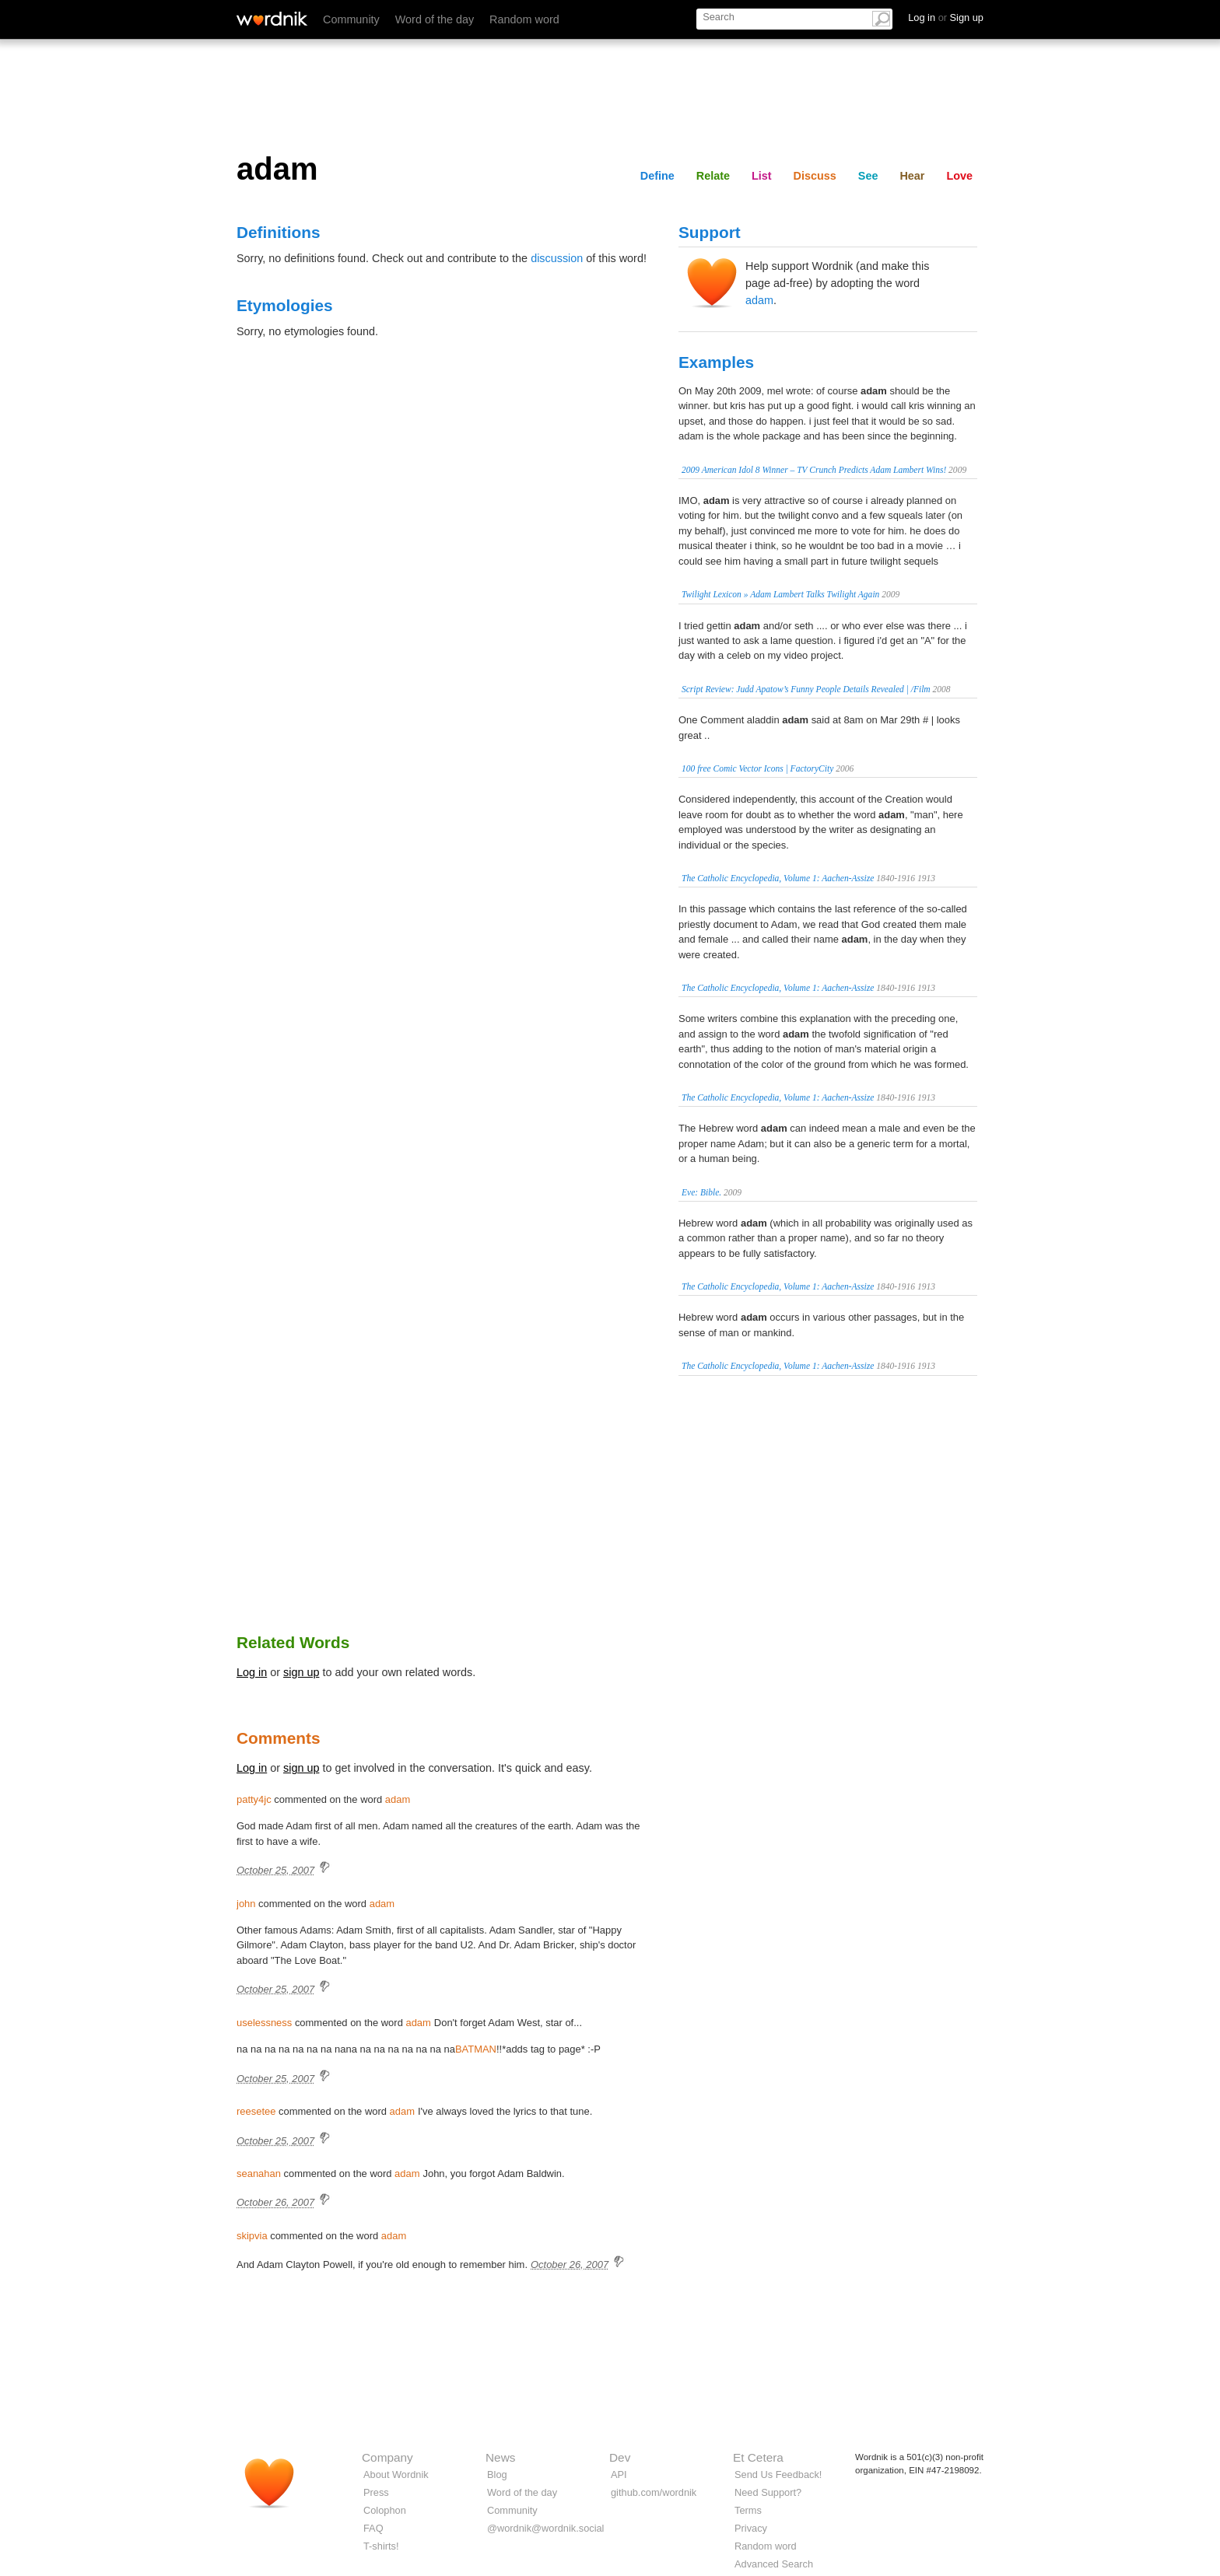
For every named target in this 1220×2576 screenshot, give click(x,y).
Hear (911, 176)
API (619, 2474)
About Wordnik (396, 2474)
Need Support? (767, 2492)
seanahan (259, 2173)
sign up (301, 1672)
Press (376, 2492)
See (868, 176)
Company (387, 2457)
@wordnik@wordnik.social (545, 2528)
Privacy (750, 2528)
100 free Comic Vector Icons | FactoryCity (757, 768)
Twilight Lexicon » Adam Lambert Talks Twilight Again (780, 594)
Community (351, 19)
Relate (713, 176)
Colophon (384, 2510)
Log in (252, 1672)
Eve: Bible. (701, 1192)
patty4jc (254, 1799)
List (762, 176)
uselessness (264, 2022)
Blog (497, 2474)
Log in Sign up (945, 17)
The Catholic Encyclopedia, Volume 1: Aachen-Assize (778, 878)
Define (657, 176)
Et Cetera (758, 2457)
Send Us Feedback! (778, 2474)
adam (759, 300)
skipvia (252, 2236)
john (246, 1903)
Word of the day (434, 19)
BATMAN (475, 2049)
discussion (557, 258)
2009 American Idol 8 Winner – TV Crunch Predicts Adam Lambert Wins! (814, 469)
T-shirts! (381, 2546)
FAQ (373, 2528)
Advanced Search (773, 2564)
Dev (619, 2457)
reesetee (256, 2111)
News (500, 2457)
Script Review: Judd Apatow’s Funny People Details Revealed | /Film (806, 689)
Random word (524, 19)
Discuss (815, 176)
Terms (748, 2510)
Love (959, 176)
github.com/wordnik (653, 2492)
